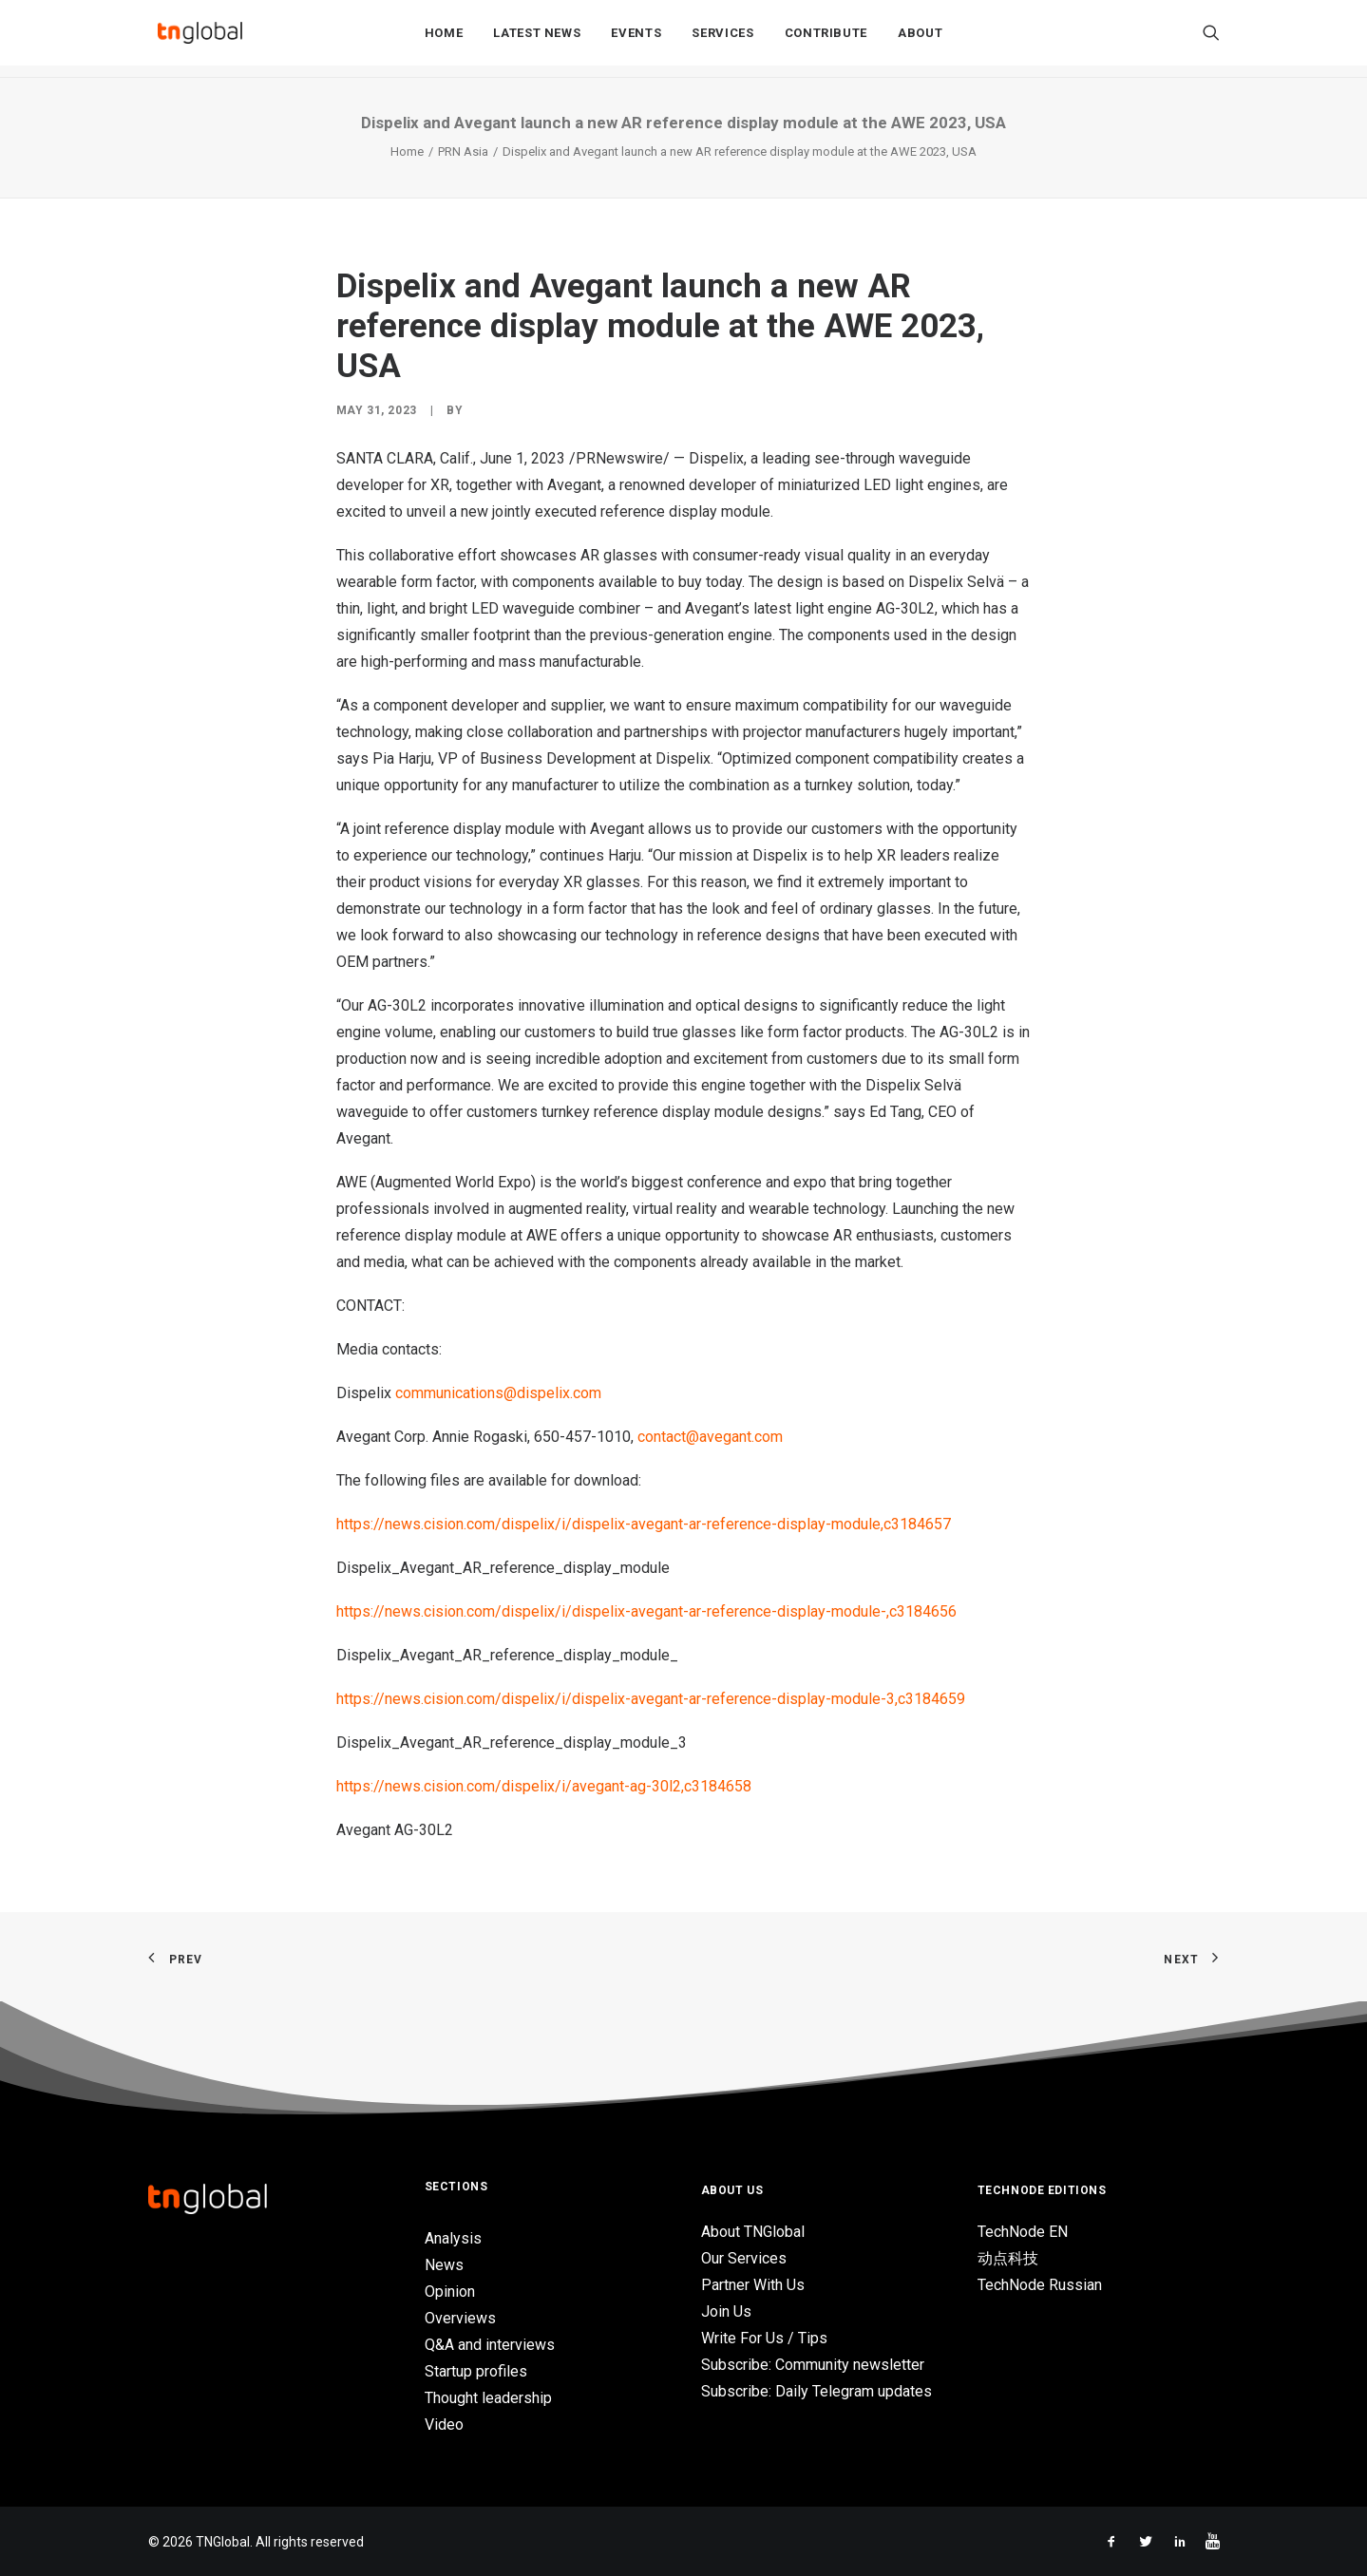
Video (444, 2424)
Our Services (744, 2258)
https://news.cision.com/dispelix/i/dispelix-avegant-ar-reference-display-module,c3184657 (643, 1524)
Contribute (826, 39)
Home (444, 39)
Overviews (460, 2318)
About (920, 39)
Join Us (726, 2311)
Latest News (536, 39)
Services (722, 39)
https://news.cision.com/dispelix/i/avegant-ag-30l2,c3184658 (543, 1786)
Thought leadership (488, 2398)
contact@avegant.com (710, 1437)
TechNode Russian (1040, 2285)
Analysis (453, 2238)
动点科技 (1008, 2258)
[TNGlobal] (200, 39)
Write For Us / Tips (764, 2338)
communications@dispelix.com (500, 1393)
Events (636, 39)
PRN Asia (463, 151)
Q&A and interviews (490, 2345)
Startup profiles (476, 2371)
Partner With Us (753, 2285)
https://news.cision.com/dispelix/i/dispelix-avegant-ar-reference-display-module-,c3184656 (646, 1611)
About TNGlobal (753, 2232)
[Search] (1211, 39)
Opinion (450, 2291)
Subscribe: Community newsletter (812, 2365)
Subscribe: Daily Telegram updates (816, 2391)
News (444, 2265)
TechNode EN (1023, 2232)
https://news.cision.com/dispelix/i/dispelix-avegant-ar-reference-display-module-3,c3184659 (650, 1699)
